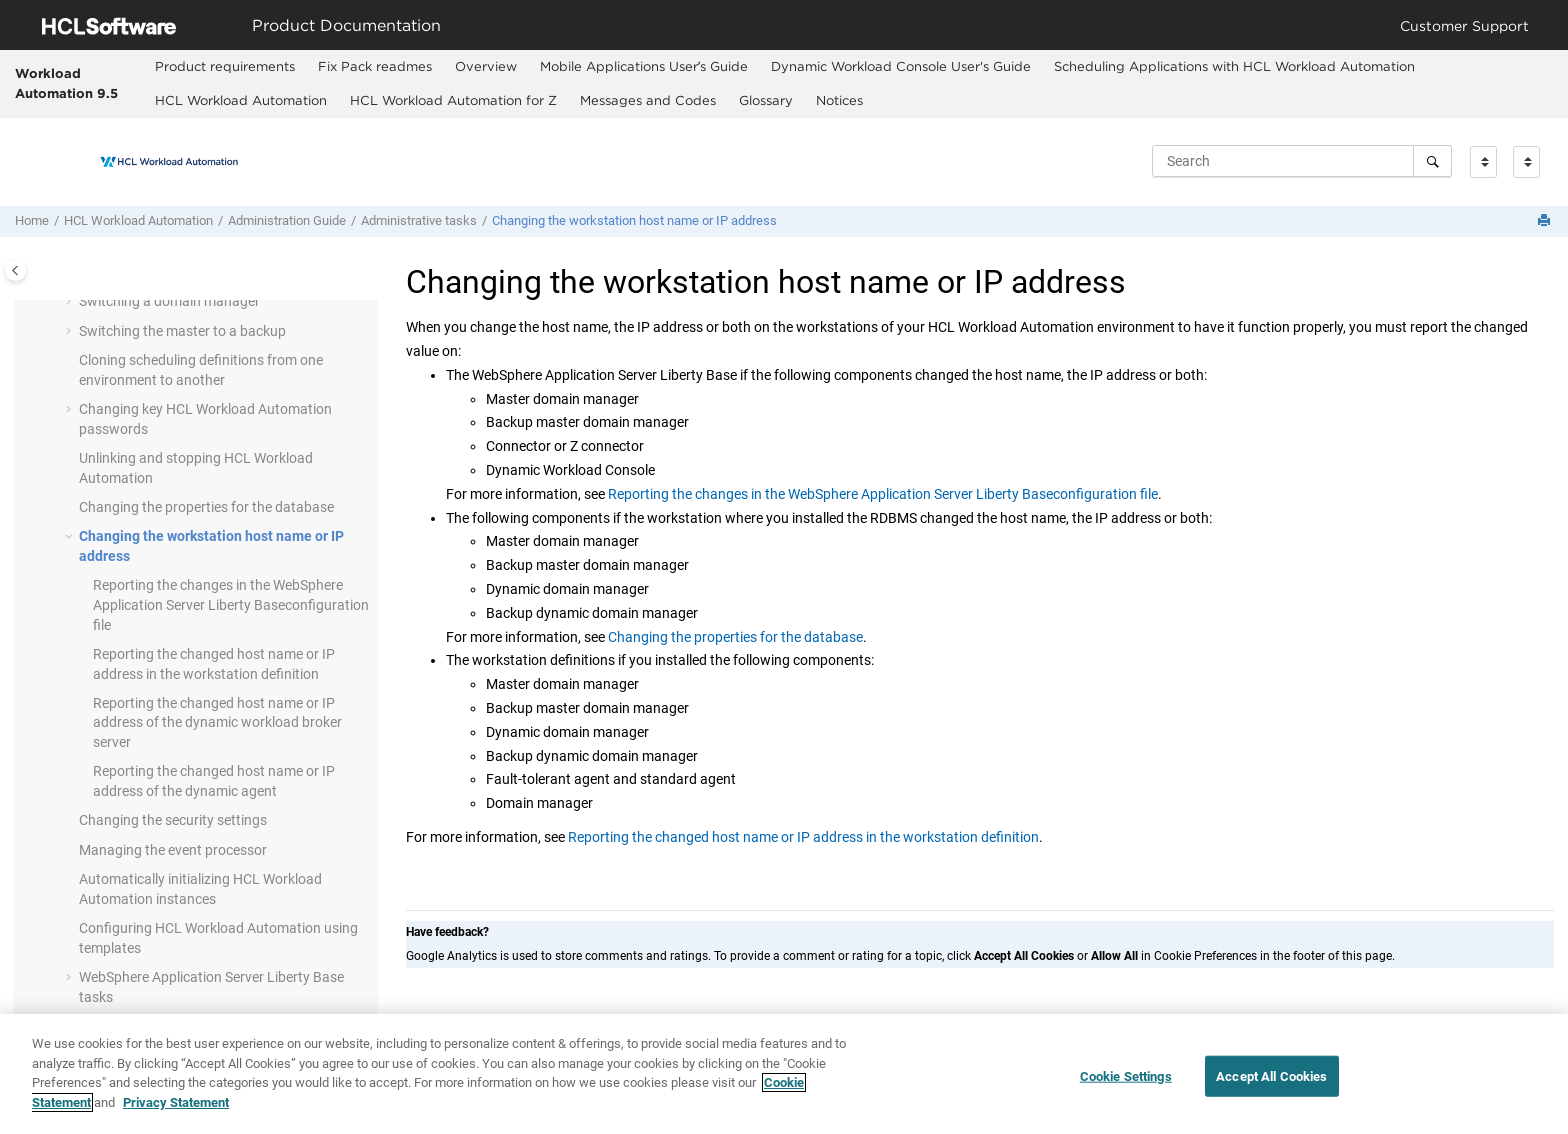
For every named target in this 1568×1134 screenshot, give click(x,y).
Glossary (766, 100)
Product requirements (225, 66)
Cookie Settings (1126, 1086)
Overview (486, 66)
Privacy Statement (176, 1112)
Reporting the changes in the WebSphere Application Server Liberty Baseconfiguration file (883, 494)
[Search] (1432, 161)
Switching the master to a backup (182, 331)
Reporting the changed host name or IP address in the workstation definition (803, 837)
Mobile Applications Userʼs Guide (644, 66)
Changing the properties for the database (206, 507)
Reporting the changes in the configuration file (231, 604)
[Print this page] (1546, 221)
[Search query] (1302, 161)
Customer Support (1464, 25)
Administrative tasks (419, 220)
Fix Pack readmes (375, 66)
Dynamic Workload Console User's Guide (901, 66)
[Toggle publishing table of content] (15, 270)
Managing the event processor (173, 850)
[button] (71, 302)
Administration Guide (287, 220)
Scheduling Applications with (1234, 66)
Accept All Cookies (1271, 1086)
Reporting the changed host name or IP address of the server (217, 722)
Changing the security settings (173, 820)
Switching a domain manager (169, 301)
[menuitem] (224, 67)
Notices (839, 100)
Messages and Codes (648, 100)
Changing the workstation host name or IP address (634, 220)
